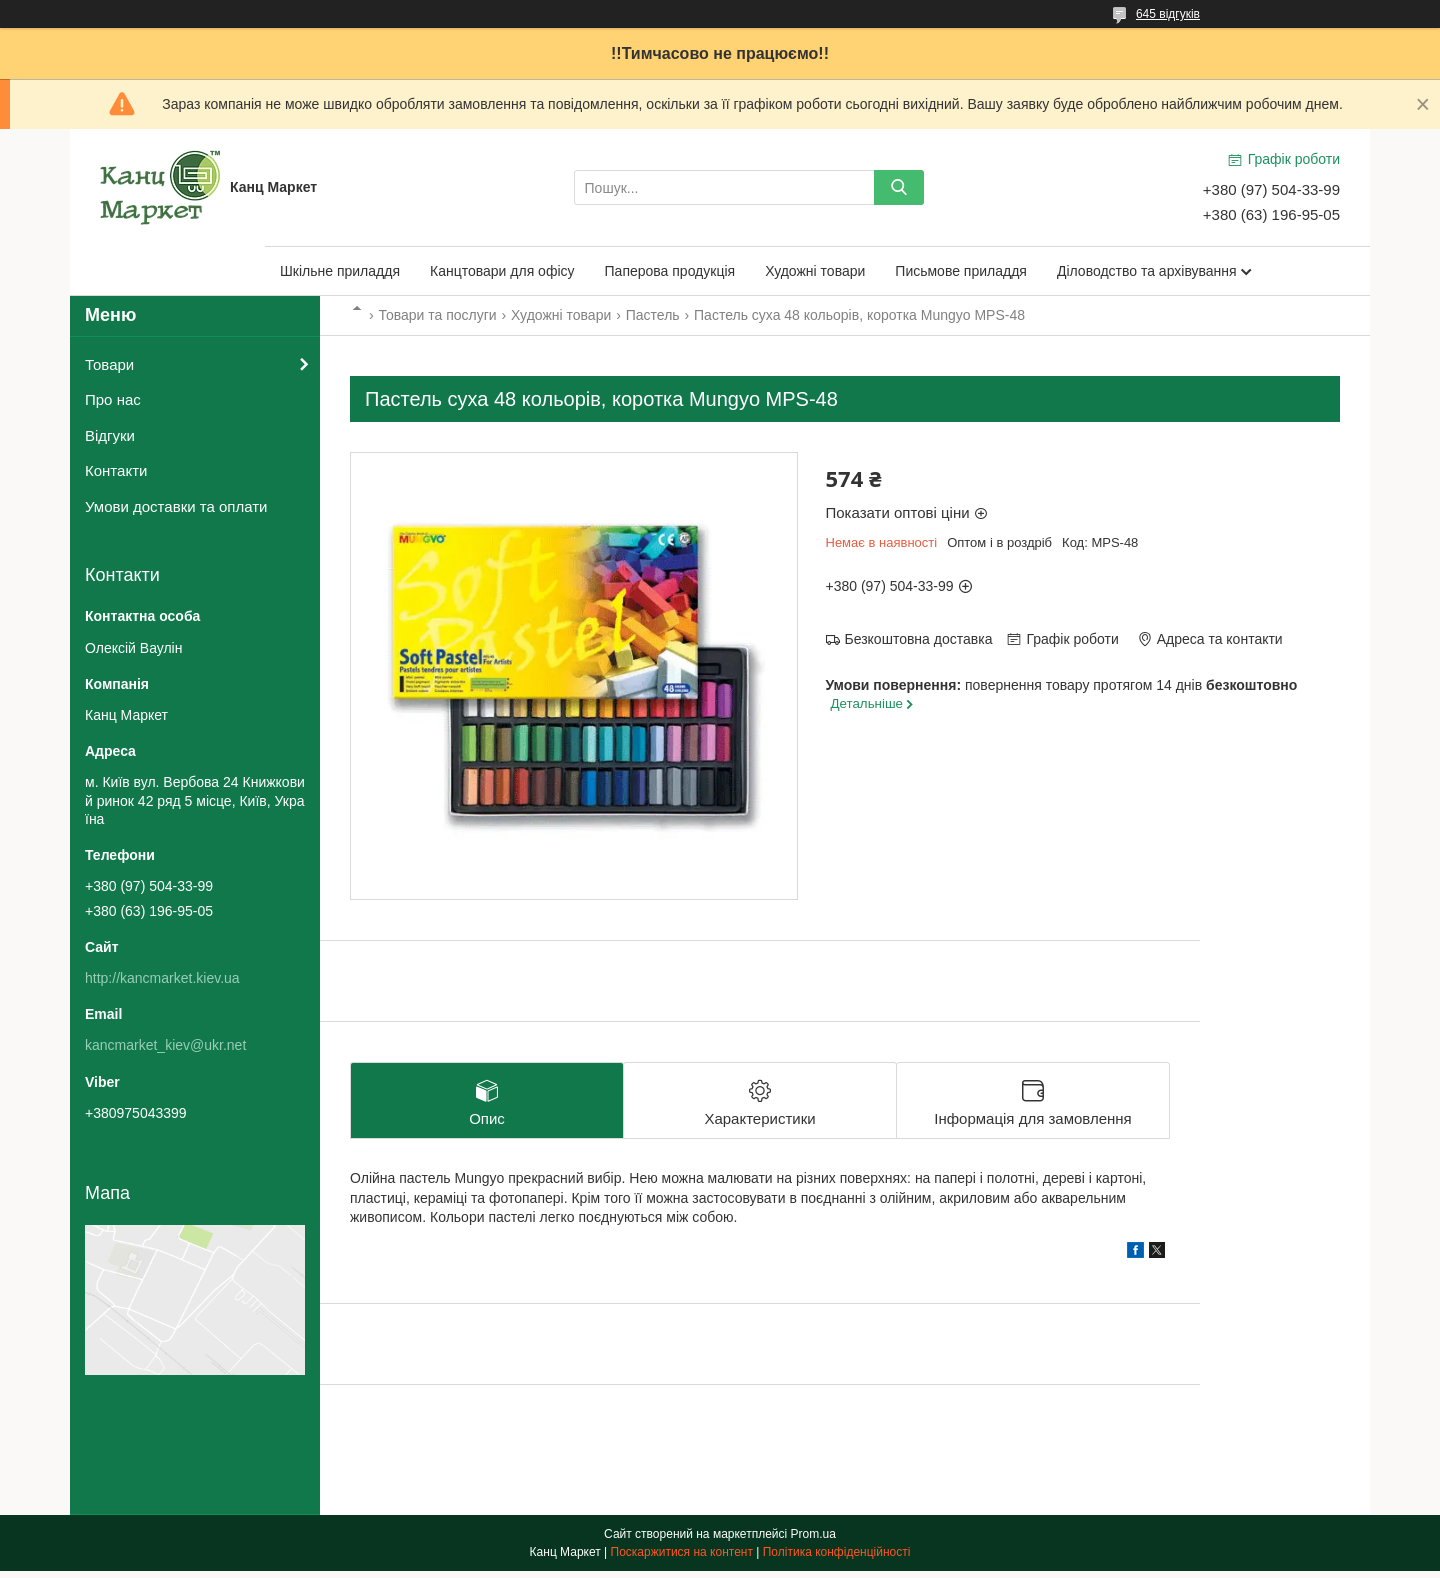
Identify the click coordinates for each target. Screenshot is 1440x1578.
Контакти (116, 470)
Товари (109, 364)
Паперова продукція (670, 271)
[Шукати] (899, 187)
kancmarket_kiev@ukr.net (165, 1045)
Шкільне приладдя (340, 271)
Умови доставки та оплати (176, 506)
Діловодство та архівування (1147, 271)
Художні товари (815, 271)
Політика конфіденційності (837, 1559)
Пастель (653, 315)
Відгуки (110, 435)
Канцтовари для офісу (502, 271)
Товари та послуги (437, 315)
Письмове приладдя (961, 271)
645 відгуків (1168, 14)
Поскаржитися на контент (682, 1559)
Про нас (113, 399)
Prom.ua (813, 1541)
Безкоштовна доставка (919, 639)
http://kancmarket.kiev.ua (162, 978)
